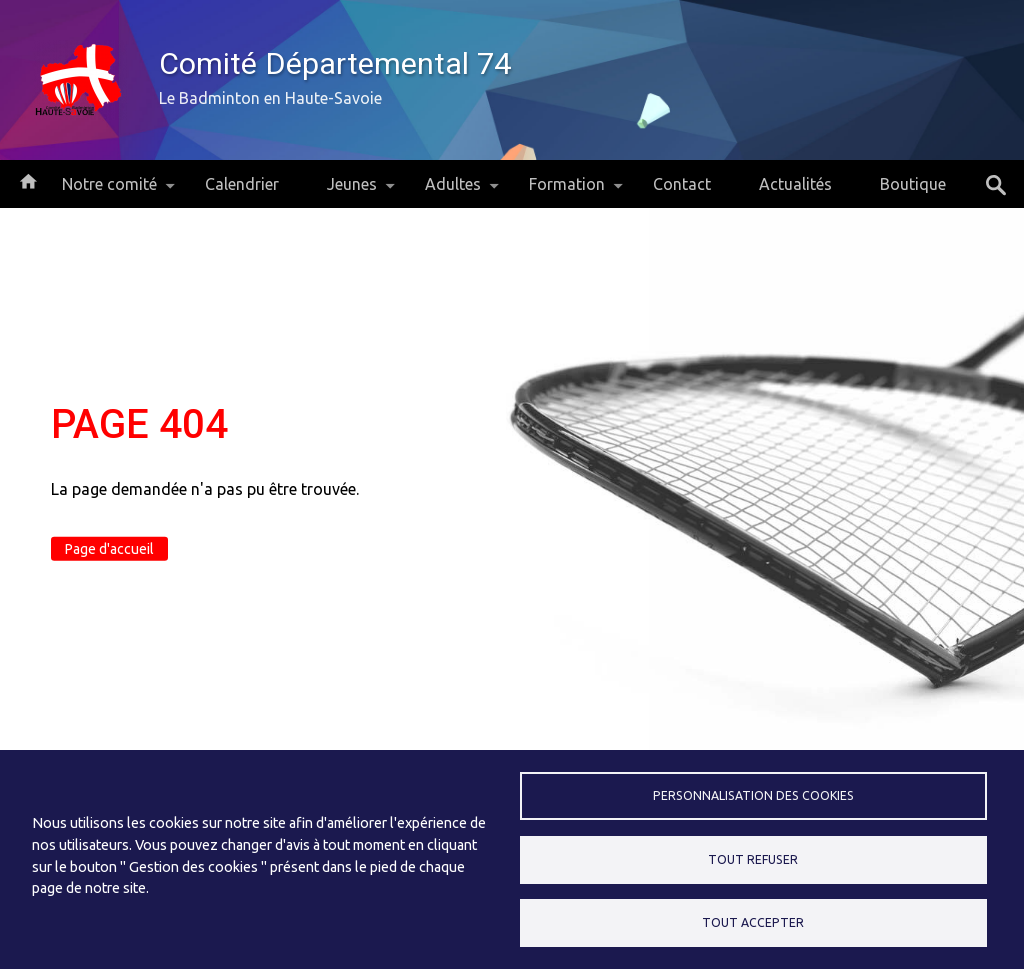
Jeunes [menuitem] (352, 191)
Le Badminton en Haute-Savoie (270, 98)
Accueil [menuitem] (28, 180)
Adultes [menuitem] (453, 191)
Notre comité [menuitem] (109, 191)
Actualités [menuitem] (795, 184)
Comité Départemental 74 (335, 63)
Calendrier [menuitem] (242, 184)
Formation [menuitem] (567, 191)
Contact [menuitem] (682, 184)
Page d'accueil (109, 549)
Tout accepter (753, 922)
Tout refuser (753, 859)
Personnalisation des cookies (753, 795)
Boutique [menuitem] (913, 184)
